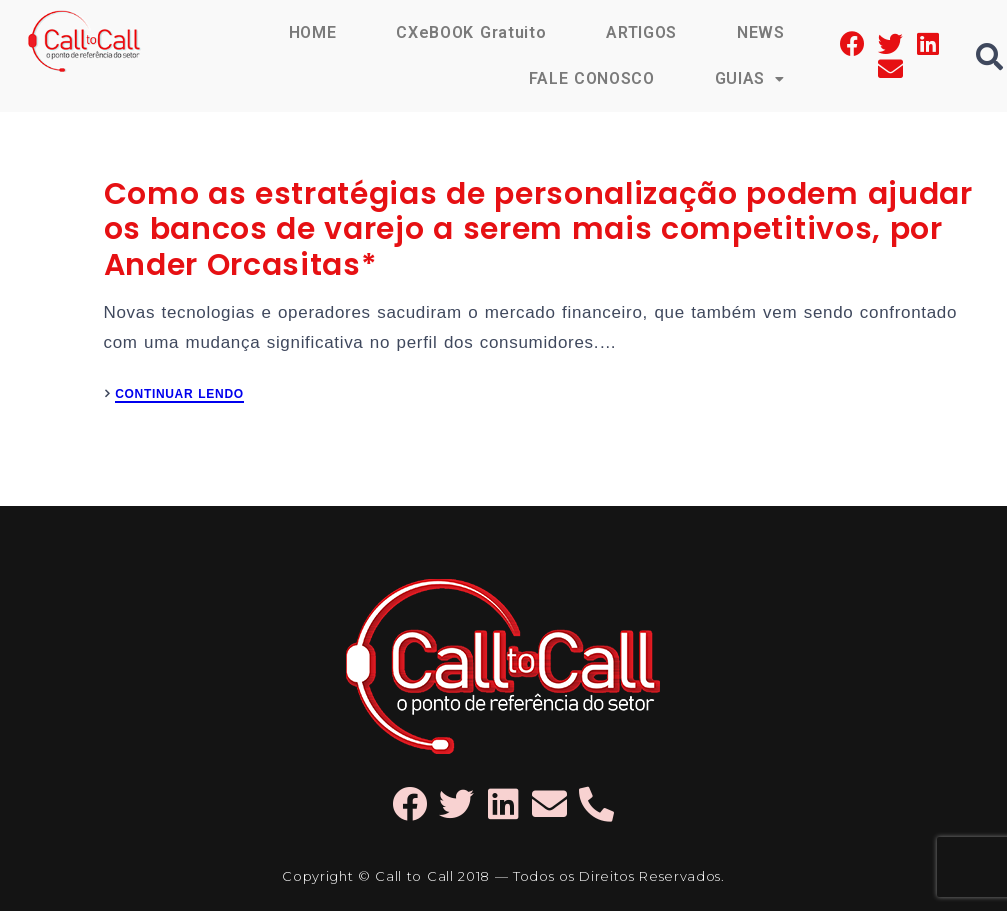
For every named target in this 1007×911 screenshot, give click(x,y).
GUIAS (750, 78)
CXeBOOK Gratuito (471, 32)
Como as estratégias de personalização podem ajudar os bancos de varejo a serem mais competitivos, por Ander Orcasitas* (538, 229)
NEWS (761, 32)
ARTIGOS (641, 32)
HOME (313, 32)
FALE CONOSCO (592, 78)
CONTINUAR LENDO (179, 394)
